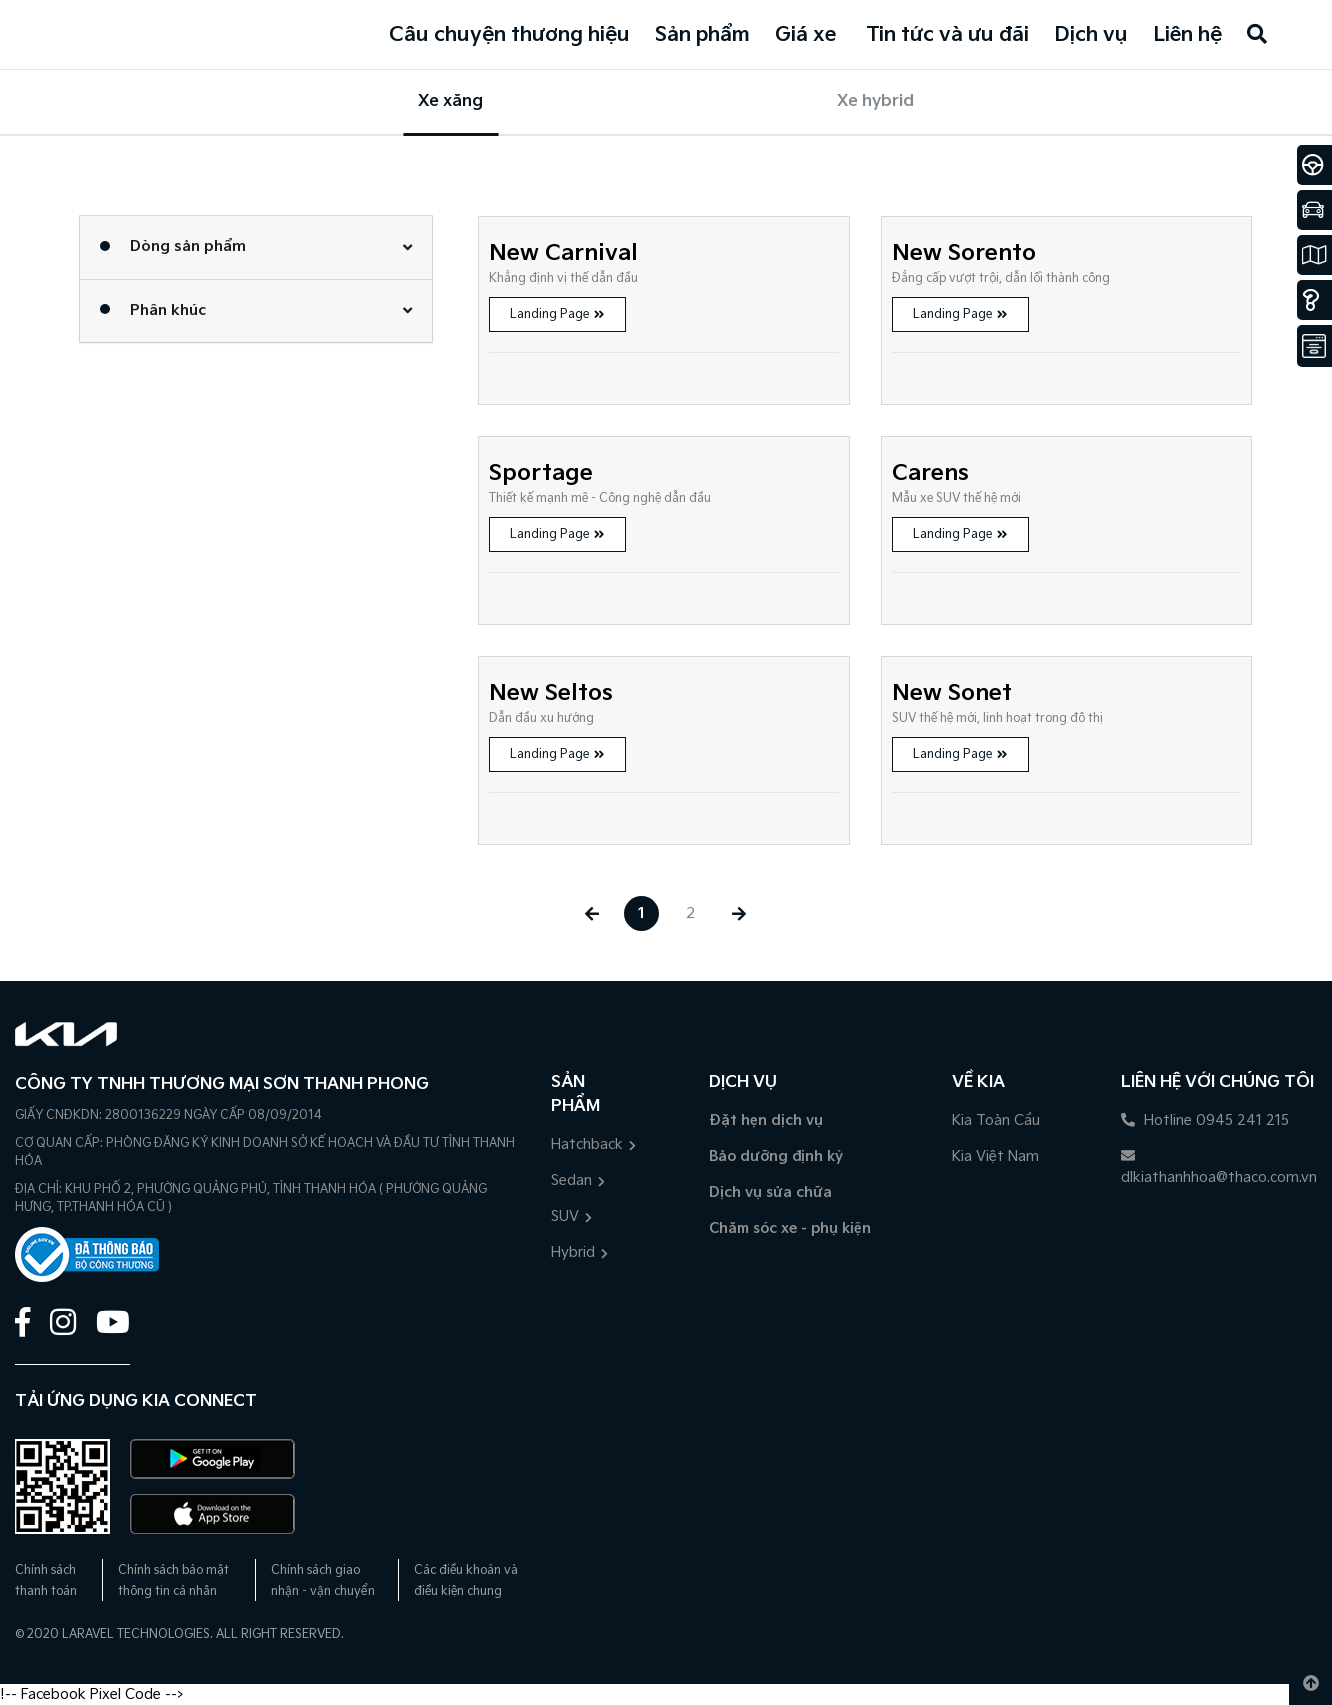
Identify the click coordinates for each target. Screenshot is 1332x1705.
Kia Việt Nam (995, 1156)
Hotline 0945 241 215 (1205, 1120)
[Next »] (739, 913)
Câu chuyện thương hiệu (509, 35)
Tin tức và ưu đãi (947, 35)
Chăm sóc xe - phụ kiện (790, 1228)
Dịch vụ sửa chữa (770, 1192)
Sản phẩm (702, 35)
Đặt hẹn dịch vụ (766, 1120)
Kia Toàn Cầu (996, 1120)
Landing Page (557, 314)
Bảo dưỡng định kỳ (776, 1156)
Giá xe (805, 35)
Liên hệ (1187, 35)
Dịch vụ (1091, 35)
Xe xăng (450, 101)
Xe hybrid (875, 101)
